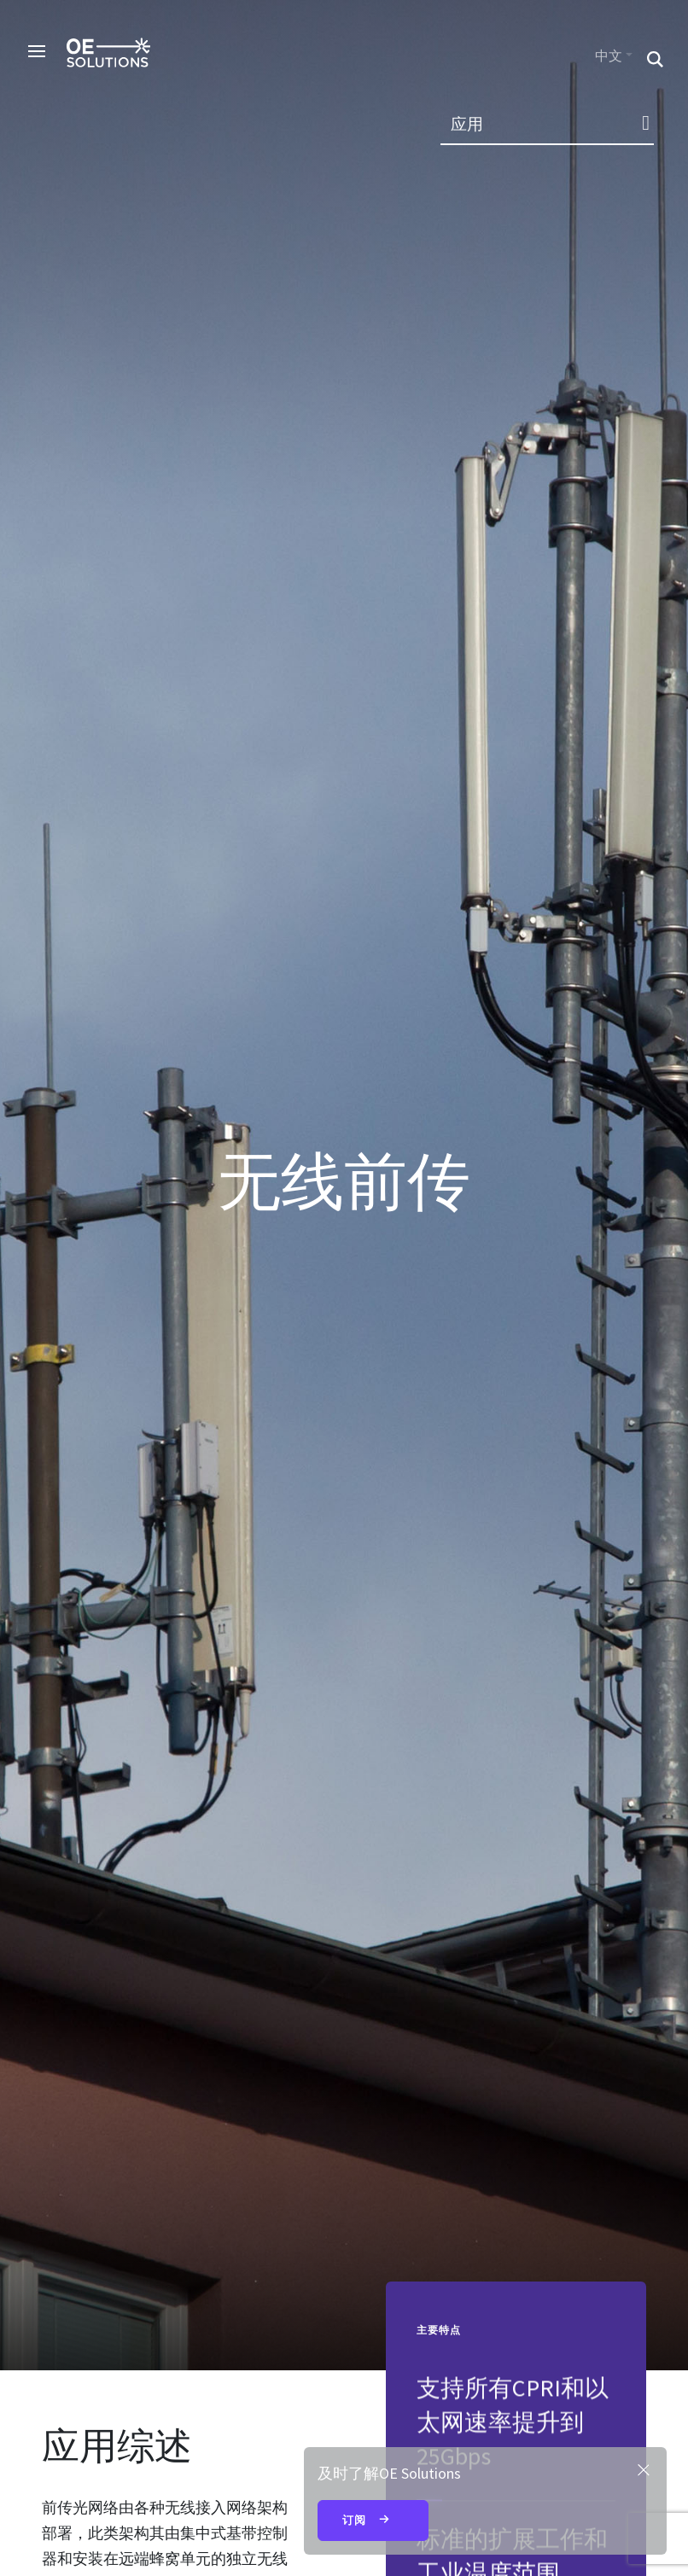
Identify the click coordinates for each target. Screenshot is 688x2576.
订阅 (373, 2521)
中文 (608, 56)
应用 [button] (467, 124)
